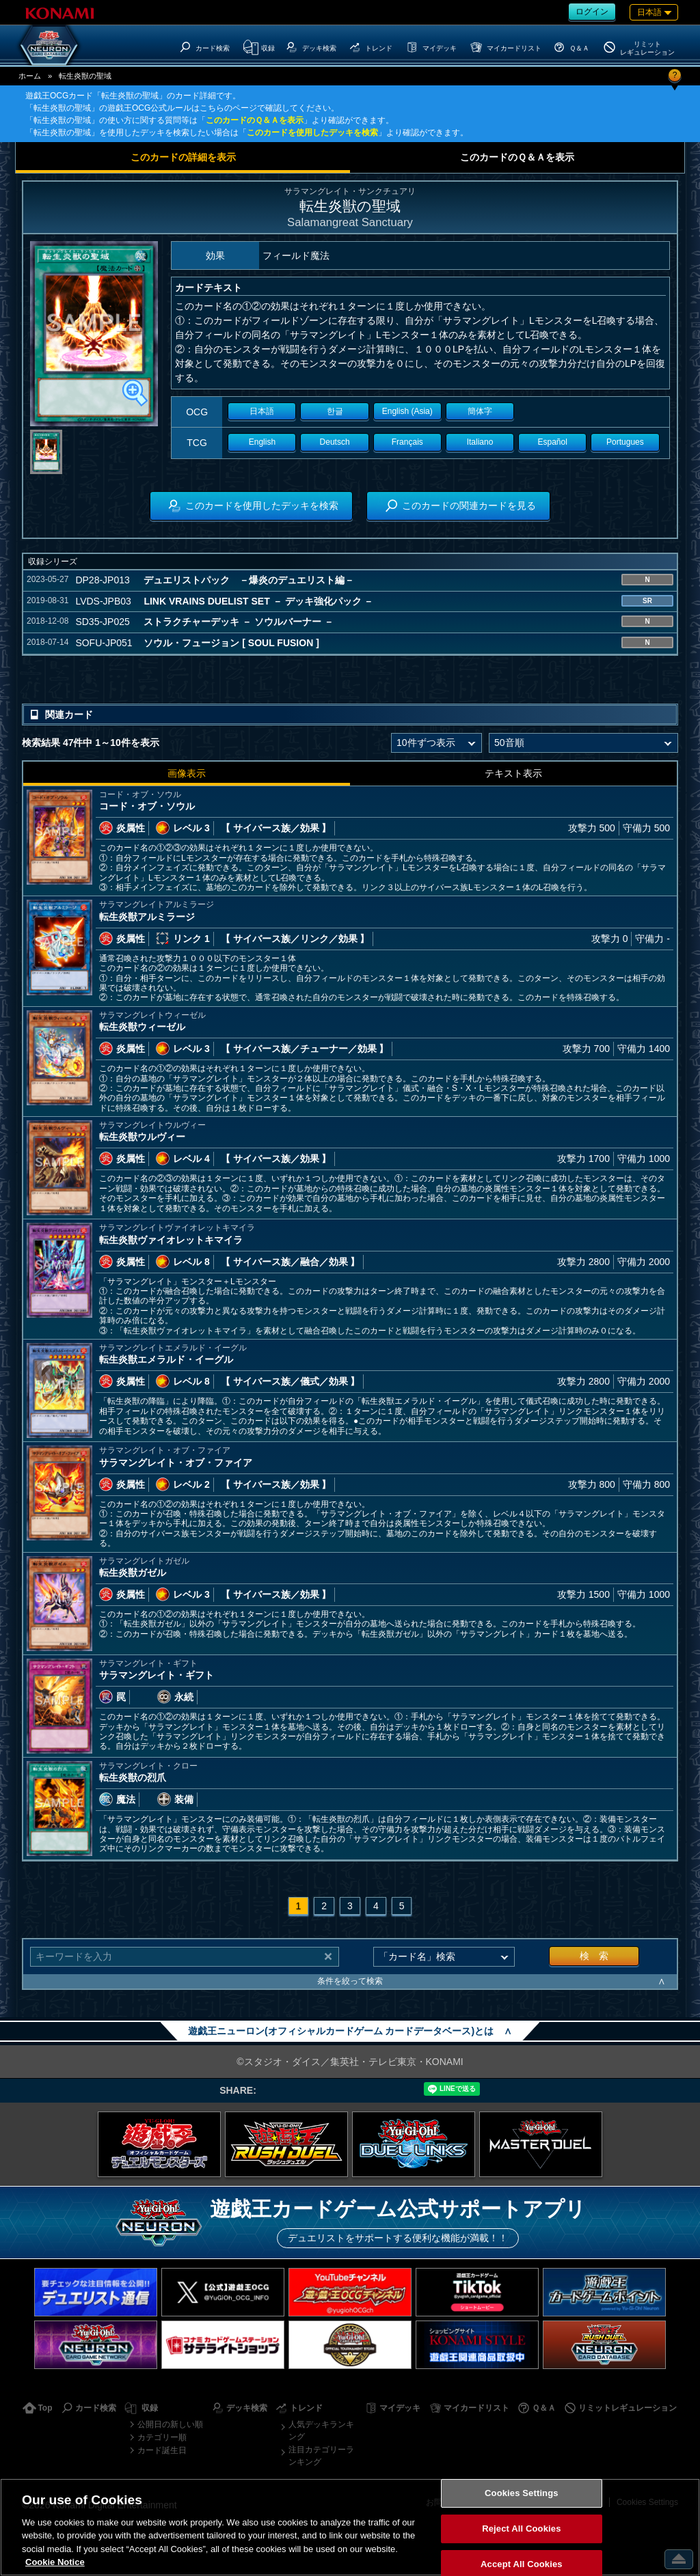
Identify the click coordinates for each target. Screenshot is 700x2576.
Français (407, 442)
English (262, 442)
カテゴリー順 (162, 2437)
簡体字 (480, 411)
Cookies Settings (521, 2494)
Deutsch (335, 442)
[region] (350, 2527)
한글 (335, 411)
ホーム (29, 76)
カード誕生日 (162, 2450)
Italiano (480, 442)
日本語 (262, 411)
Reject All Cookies (521, 2528)
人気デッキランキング (321, 2430)
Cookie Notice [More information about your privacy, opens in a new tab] (55, 2562)
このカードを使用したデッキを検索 (312, 132)
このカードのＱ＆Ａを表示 (255, 120)
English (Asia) (407, 411)
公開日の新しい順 (170, 2424)
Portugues (625, 442)
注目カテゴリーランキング (321, 2456)
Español (552, 442)
